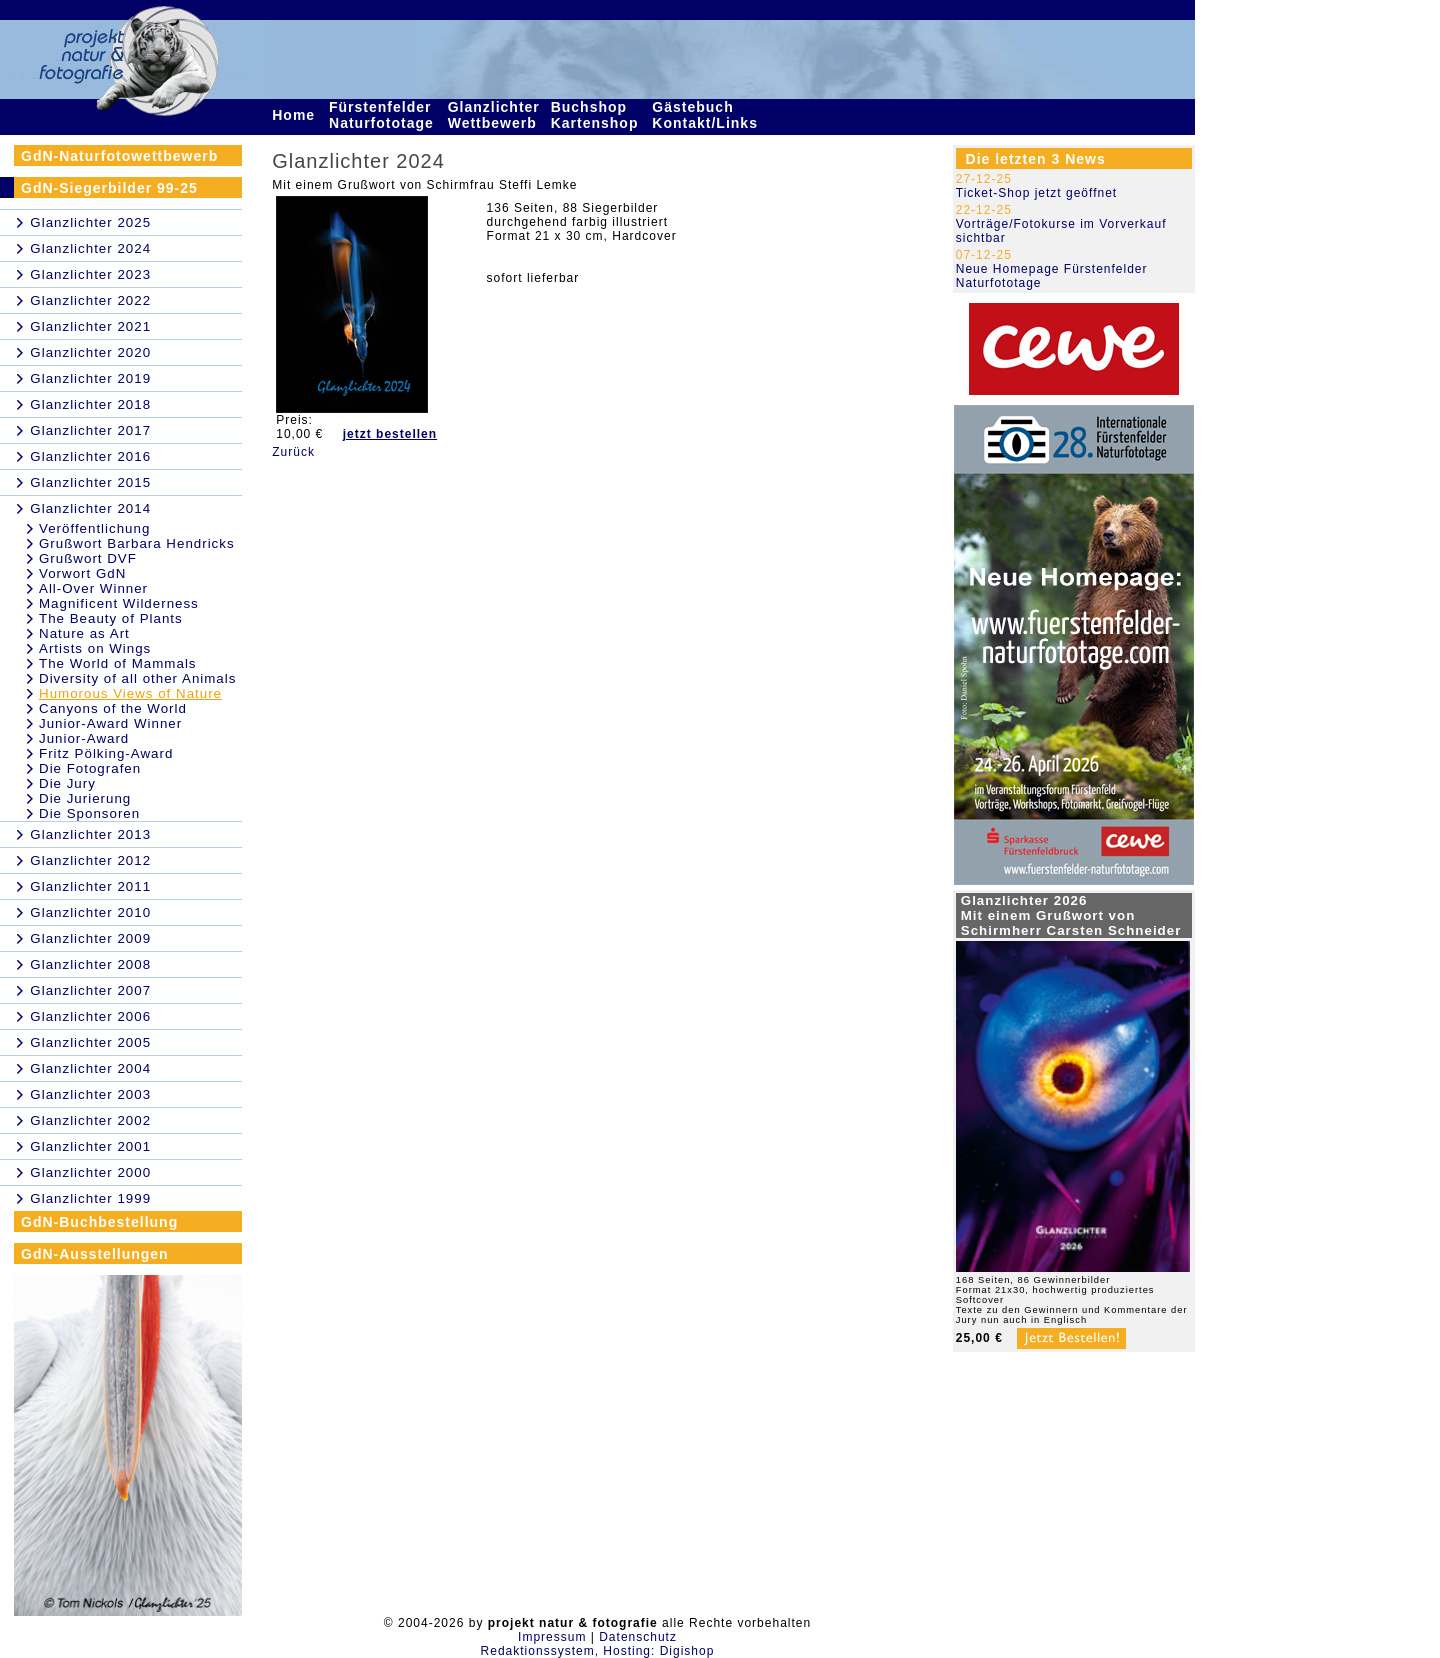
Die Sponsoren (89, 813)
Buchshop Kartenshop (597, 115)
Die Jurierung (85, 798)
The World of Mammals (118, 663)
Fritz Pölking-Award (106, 753)
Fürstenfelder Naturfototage (384, 115)
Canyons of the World (113, 708)
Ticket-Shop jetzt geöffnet (1036, 193)
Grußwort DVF (88, 558)
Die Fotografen (90, 768)
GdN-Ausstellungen (95, 1254)
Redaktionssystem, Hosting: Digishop (598, 1651)
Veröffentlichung (94, 528)
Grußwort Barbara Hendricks (137, 543)
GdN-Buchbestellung (99, 1222)
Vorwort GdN (82, 573)
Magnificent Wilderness (119, 603)
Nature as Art (84, 633)
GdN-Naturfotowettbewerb (119, 156)
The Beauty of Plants (111, 618)
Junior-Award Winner (110, 723)
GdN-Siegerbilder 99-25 (109, 188)
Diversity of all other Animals (137, 678)
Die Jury (67, 783)
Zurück (293, 452)
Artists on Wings (95, 648)
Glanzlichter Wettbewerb (495, 115)
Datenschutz (638, 1637)
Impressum (552, 1637)
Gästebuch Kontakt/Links (707, 115)
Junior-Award (84, 738)
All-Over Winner (93, 588)
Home (296, 115)
